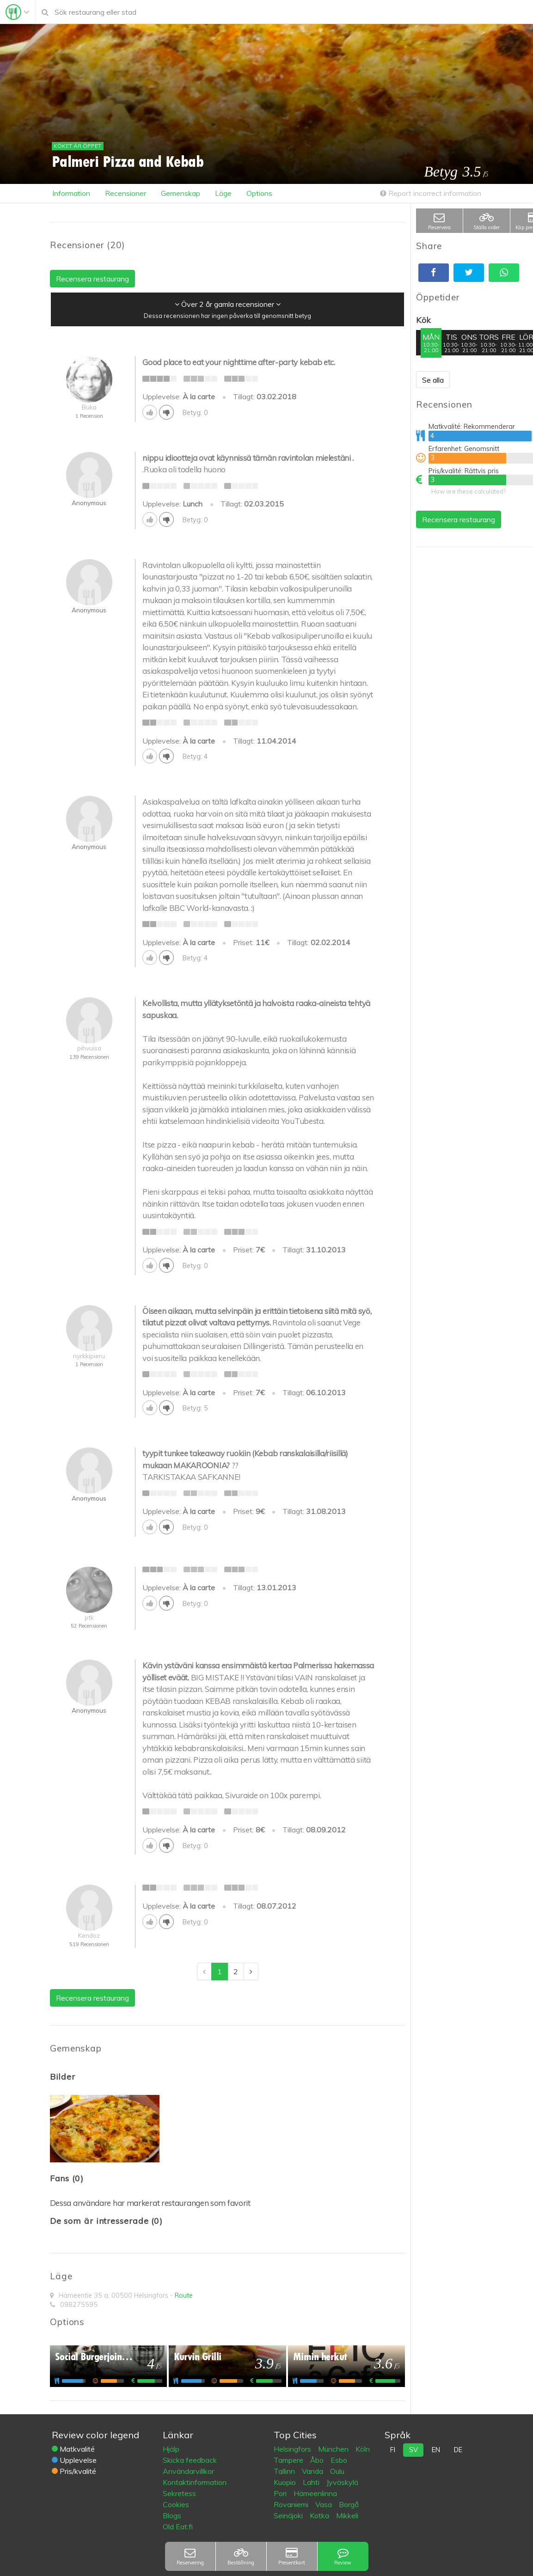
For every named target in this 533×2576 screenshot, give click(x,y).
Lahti (312, 2482)
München (334, 2449)
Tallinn (285, 2471)
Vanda (313, 2471)
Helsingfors (293, 2449)
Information (71, 193)
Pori (281, 2493)
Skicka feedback (190, 2460)
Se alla (433, 380)
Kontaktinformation (195, 2482)
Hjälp (171, 2449)
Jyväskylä (342, 2482)
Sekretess (179, 2493)
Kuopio (286, 2482)
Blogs (172, 2515)
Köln (362, 2449)
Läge (223, 193)
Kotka (320, 2515)
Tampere (289, 2460)
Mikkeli (347, 2515)
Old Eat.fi (178, 2526)
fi (392, 2450)
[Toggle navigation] (17, 12)
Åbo (317, 2460)
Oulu (337, 2471)
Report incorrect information (430, 193)
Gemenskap (180, 193)
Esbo (339, 2460)
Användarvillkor (188, 2471)
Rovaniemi (292, 2504)
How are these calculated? (468, 491)
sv (413, 2450)
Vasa (324, 2504)
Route (184, 2295)
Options (259, 193)
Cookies (176, 2504)
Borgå (349, 2504)
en (436, 2450)
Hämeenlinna (315, 2493)
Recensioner (125, 193)
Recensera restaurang (458, 519)
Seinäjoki (289, 2515)
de (458, 2450)
